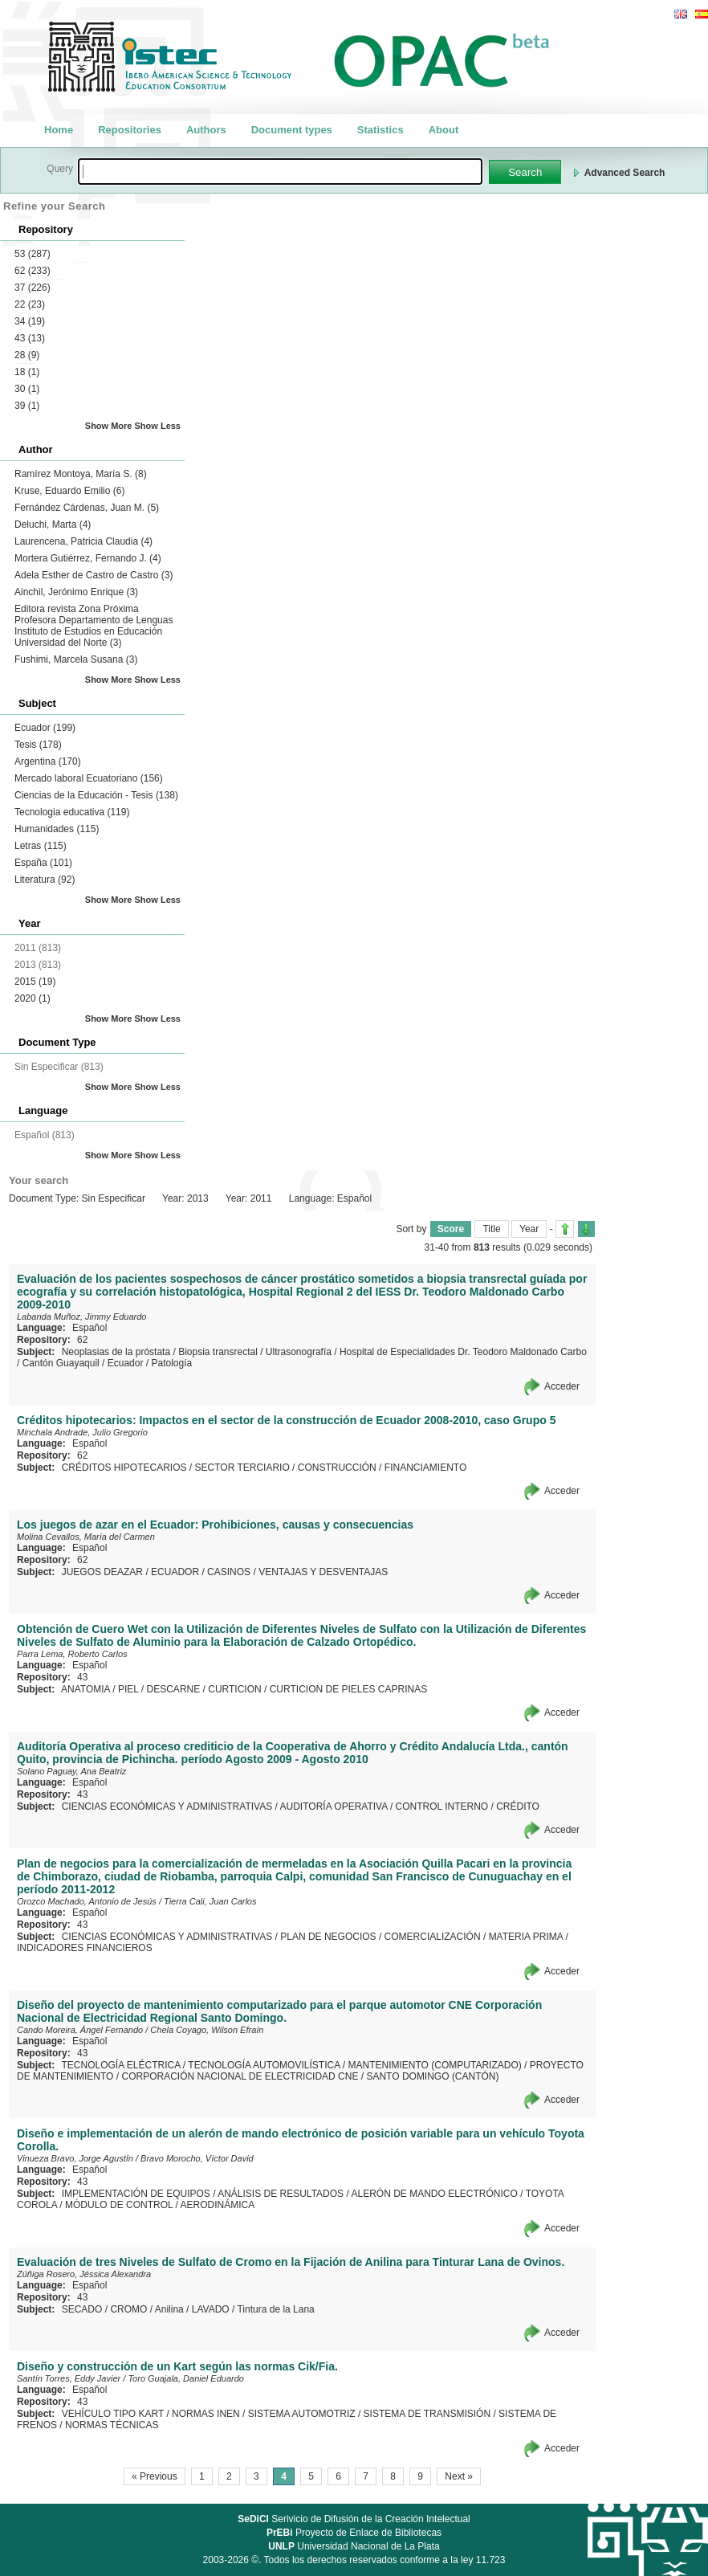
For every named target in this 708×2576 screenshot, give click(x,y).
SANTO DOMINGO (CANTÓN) (432, 2076)
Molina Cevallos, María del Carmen (86, 1536)
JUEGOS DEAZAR (102, 1572)
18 (26, 372)
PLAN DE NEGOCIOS (328, 1936)
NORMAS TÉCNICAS (111, 2425)
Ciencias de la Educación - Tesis (96, 795)
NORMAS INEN (206, 2413)
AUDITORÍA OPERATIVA (334, 1806)
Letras (40, 845)
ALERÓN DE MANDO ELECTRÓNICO (434, 2193)
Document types (291, 130)
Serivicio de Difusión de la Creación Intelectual (354, 2519)
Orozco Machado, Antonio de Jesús (87, 1901)
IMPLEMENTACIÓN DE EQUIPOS (136, 2193)
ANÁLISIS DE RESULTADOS (281, 2193)
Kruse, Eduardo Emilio (69, 490)
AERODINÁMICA (218, 2205)
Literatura (44, 879)
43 (29, 338)
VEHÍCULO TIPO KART (113, 2413)
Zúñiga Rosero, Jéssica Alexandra (84, 2274)
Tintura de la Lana (275, 2309)
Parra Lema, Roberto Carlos (72, 1654)
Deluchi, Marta (52, 524)
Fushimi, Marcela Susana (75, 659)
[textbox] (280, 171)
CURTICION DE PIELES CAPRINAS (349, 1689)
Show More (108, 426)
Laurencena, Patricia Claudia (83, 541)
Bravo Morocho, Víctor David (197, 2158)
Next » (459, 2476)
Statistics (380, 130)
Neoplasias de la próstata (116, 1351)
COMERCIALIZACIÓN (433, 1936)
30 (26, 388)
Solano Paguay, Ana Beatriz (71, 1771)
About (444, 130)
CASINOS (228, 1572)
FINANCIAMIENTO (425, 1467)
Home (58, 130)
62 (32, 270)
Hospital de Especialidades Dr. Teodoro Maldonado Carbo (463, 1351)
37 (32, 287)
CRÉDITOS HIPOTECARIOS (124, 1467)
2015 (34, 981)
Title (491, 1229)
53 (32, 253)
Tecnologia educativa (71, 812)
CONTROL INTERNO (442, 1806)
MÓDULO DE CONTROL (119, 2205)
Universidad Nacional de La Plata (353, 2546)
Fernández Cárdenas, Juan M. (86, 507)
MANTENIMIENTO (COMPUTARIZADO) (435, 2065)
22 (29, 304)
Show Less (158, 426)
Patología (171, 1363)
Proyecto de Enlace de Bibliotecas (354, 2532)
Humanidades (56, 829)
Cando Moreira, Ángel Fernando (80, 2030)
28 (26, 355)
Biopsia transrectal (218, 1351)
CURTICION (234, 1689)
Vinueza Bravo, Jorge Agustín (75, 2158)
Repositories (129, 130)
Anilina (169, 2309)
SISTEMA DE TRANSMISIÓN (427, 2413)
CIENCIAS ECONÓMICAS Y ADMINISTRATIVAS (167, 1806)
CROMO (128, 2309)
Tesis (38, 744)
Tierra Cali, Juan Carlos (210, 1901)
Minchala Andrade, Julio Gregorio (82, 1432)
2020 (32, 998)
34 (29, 321)
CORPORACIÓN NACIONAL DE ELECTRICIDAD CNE (239, 2076)
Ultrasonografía (299, 1351)
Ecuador (44, 727)
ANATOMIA (85, 1689)
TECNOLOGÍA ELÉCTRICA (120, 2065)
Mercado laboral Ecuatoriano (88, 778)
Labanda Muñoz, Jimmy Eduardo (81, 1316)
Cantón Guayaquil (61, 1363)
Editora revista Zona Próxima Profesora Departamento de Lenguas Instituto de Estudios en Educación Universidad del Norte (93, 625)
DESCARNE (174, 1689)
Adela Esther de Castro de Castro (93, 575)
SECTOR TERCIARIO (242, 1467)
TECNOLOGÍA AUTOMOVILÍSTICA (264, 2065)
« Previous (154, 2476)
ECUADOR (175, 1572)
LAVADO (211, 2309)
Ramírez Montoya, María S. (80, 474)
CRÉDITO (517, 1806)
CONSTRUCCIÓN (337, 1467)
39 (26, 405)
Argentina (47, 761)
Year (529, 1229)
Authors (206, 130)
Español (89, 1327)
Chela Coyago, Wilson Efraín (206, 2030)
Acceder (562, 1386)
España (43, 862)
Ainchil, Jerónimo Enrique (76, 592)
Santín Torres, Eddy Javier (68, 2378)
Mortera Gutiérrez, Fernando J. (87, 558)
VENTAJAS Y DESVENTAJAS (323, 1572)
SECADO (82, 2309)
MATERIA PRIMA (526, 1936)
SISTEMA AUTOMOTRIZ (302, 2413)
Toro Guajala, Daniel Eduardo (186, 2378)
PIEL (128, 1689)
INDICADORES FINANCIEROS (85, 1947)
